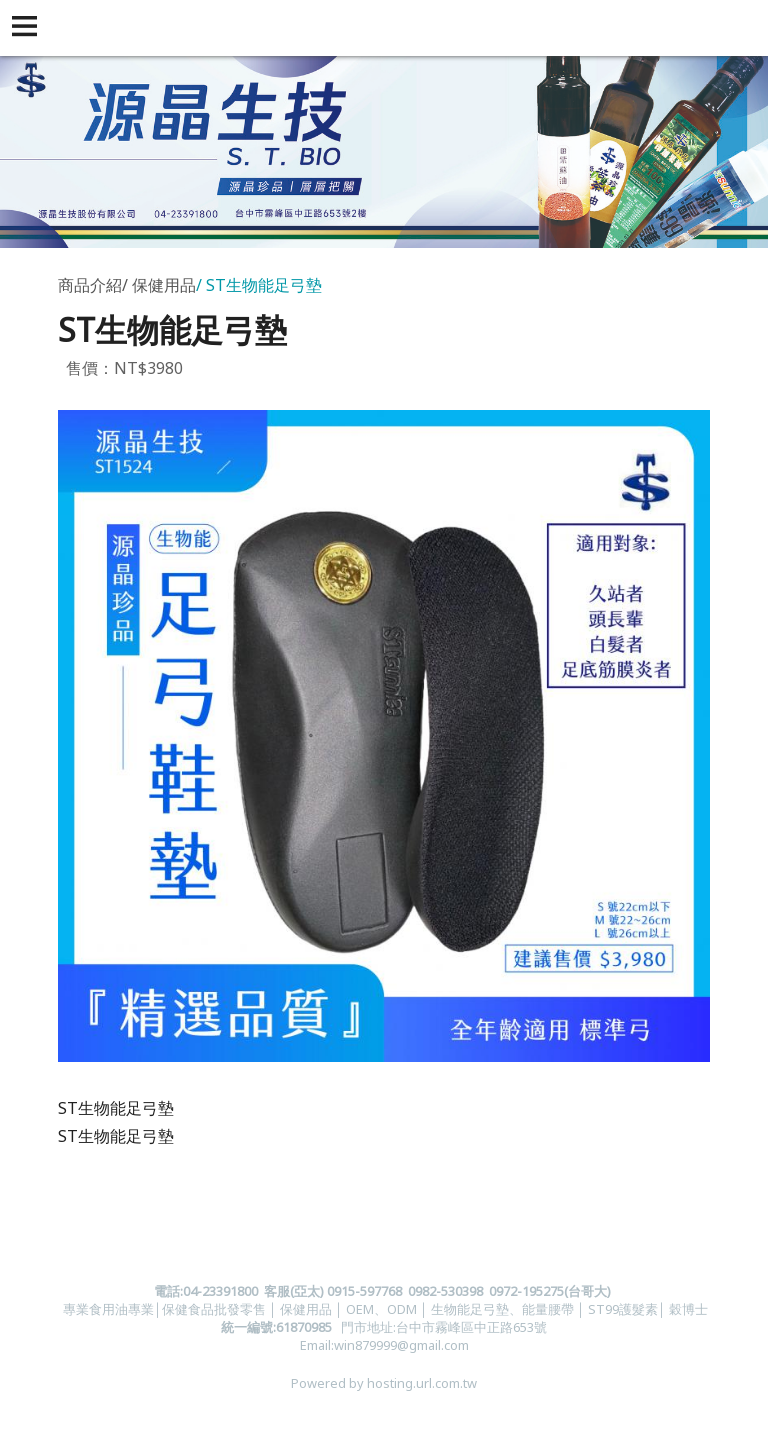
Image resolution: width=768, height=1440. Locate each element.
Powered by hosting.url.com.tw (384, 1383)
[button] (28, 28)
